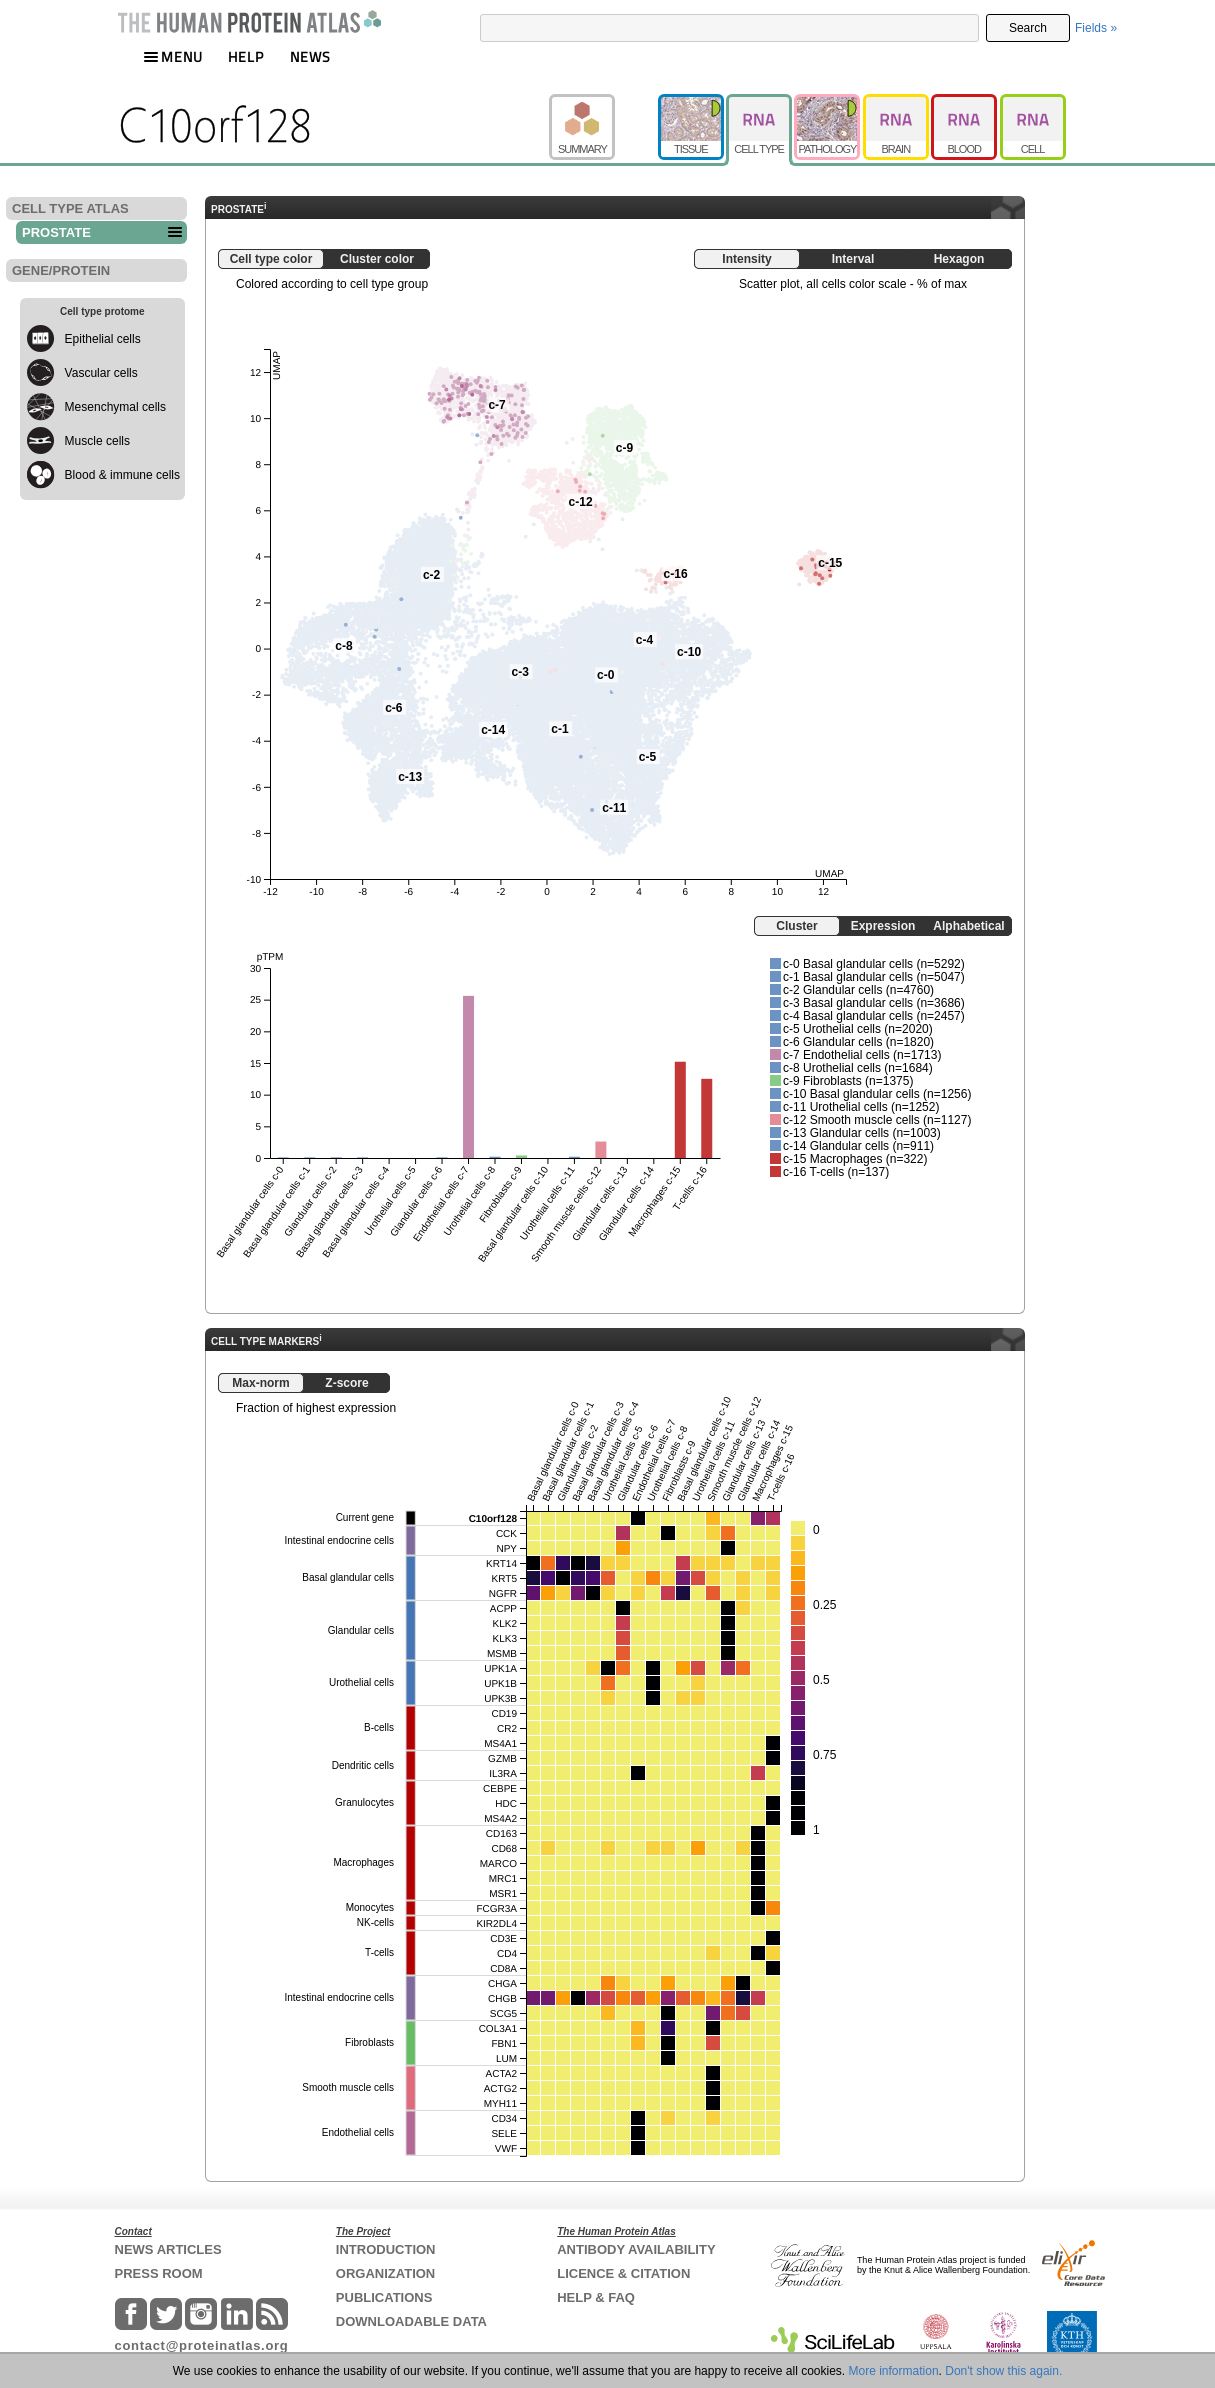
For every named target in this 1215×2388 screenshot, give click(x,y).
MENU (173, 56)
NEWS (310, 56)
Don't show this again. (1003, 2371)
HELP (246, 56)
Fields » (1096, 28)
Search (1028, 28)
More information (894, 2371)
